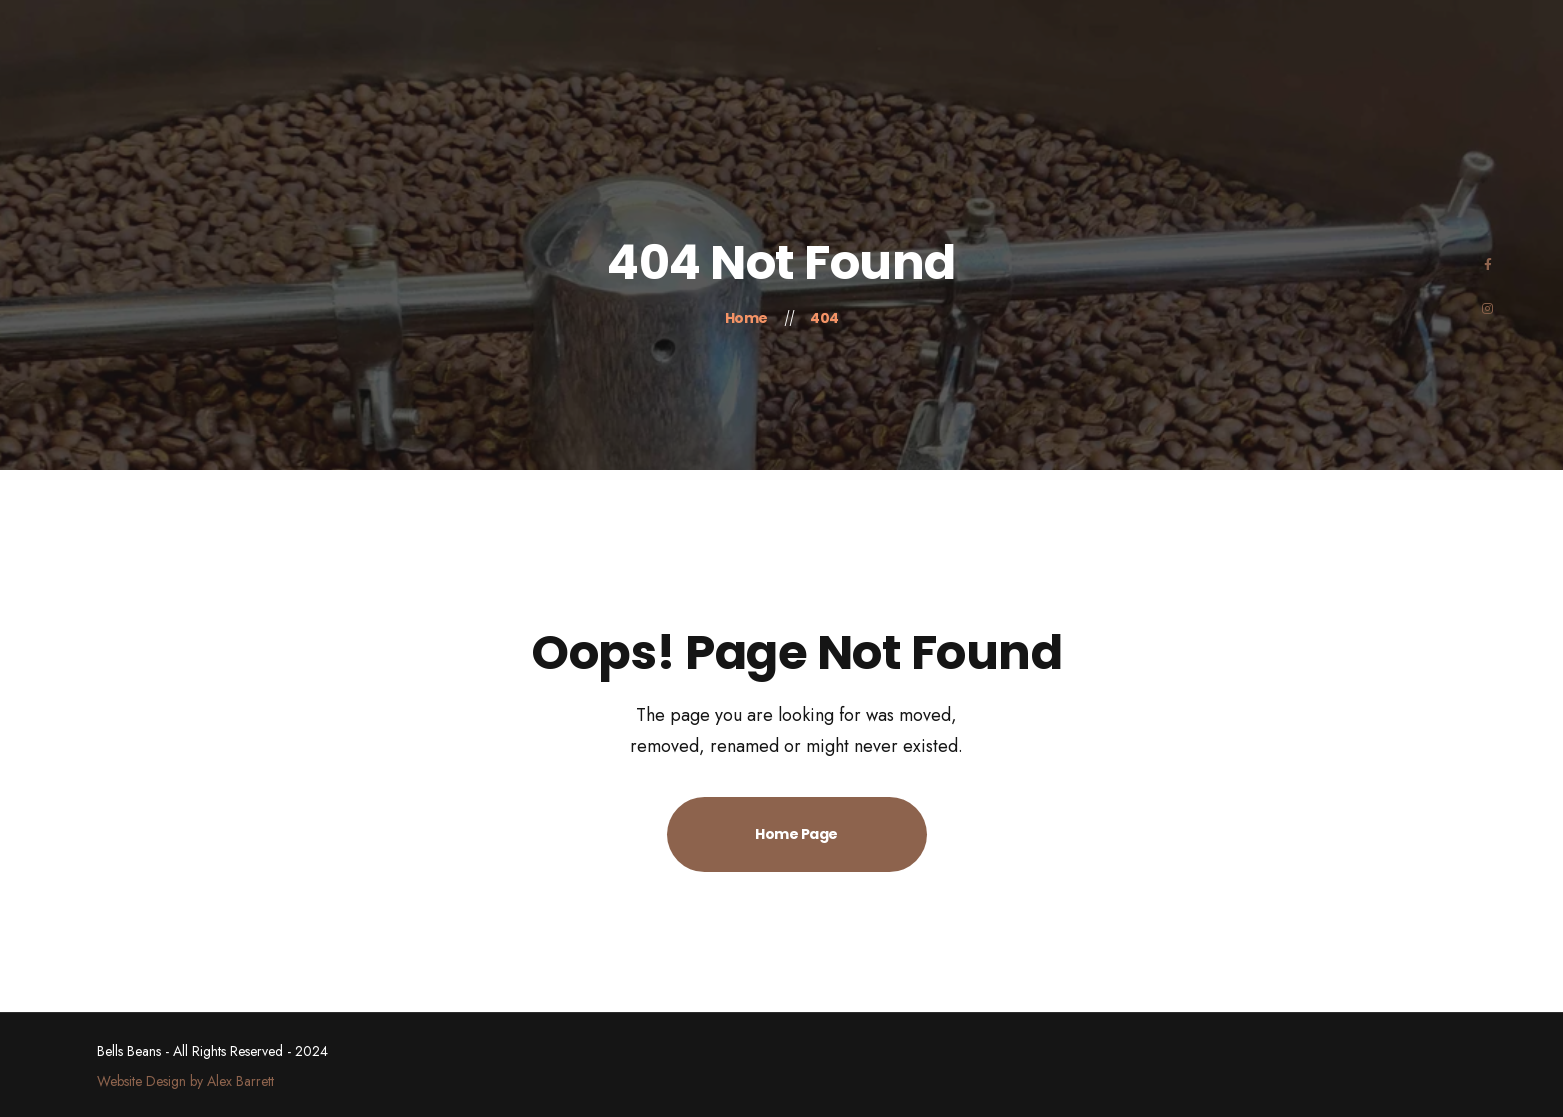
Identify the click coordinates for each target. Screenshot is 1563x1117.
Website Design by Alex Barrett (185, 1081)
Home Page (796, 834)
